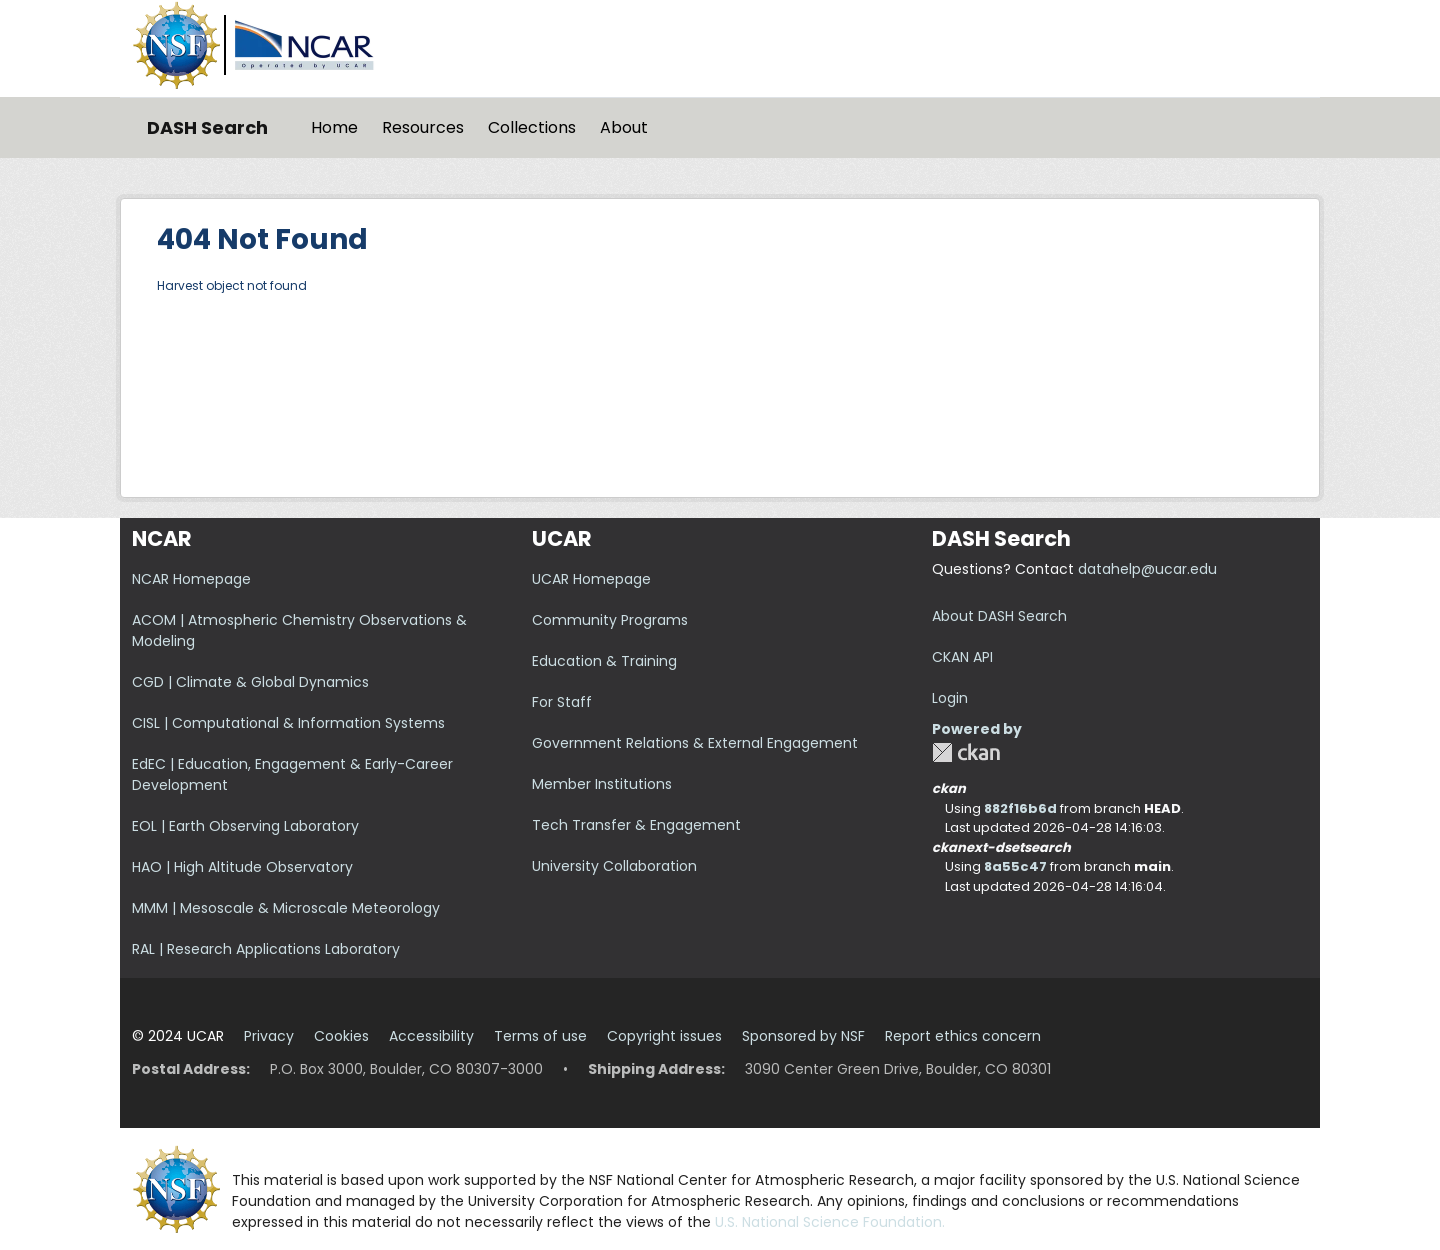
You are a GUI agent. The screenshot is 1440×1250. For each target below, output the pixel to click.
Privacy (269, 1036)
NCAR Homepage (191, 579)
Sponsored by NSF (803, 1036)
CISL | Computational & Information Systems (288, 723)
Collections (532, 127)
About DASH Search (999, 616)
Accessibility (431, 1036)
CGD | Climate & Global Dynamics (250, 682)
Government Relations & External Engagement (695, 743)
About (624, 127)
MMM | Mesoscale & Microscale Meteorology (286, 908)
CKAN (966, 752)
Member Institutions (602, 784)
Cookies (341, 1036)
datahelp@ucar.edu (1147, 569)
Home (334, 127)
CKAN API (962, 657)
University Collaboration (614, 866)
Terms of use (540, 1036)
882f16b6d (1020, 808)
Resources (423, 127)
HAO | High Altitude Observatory (242, 867)
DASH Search (207, 127)
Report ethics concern (963, 1036)
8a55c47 (1015, 866)
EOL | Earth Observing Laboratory (245, 826)
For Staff (562, 702)
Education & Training (604, 661)
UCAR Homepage (591, 579)
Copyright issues (664, 1036)
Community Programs (610, 620)
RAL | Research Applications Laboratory (266, 949)
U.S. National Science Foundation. (830, 1222)
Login (950, 698)
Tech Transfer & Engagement (636, 825)
